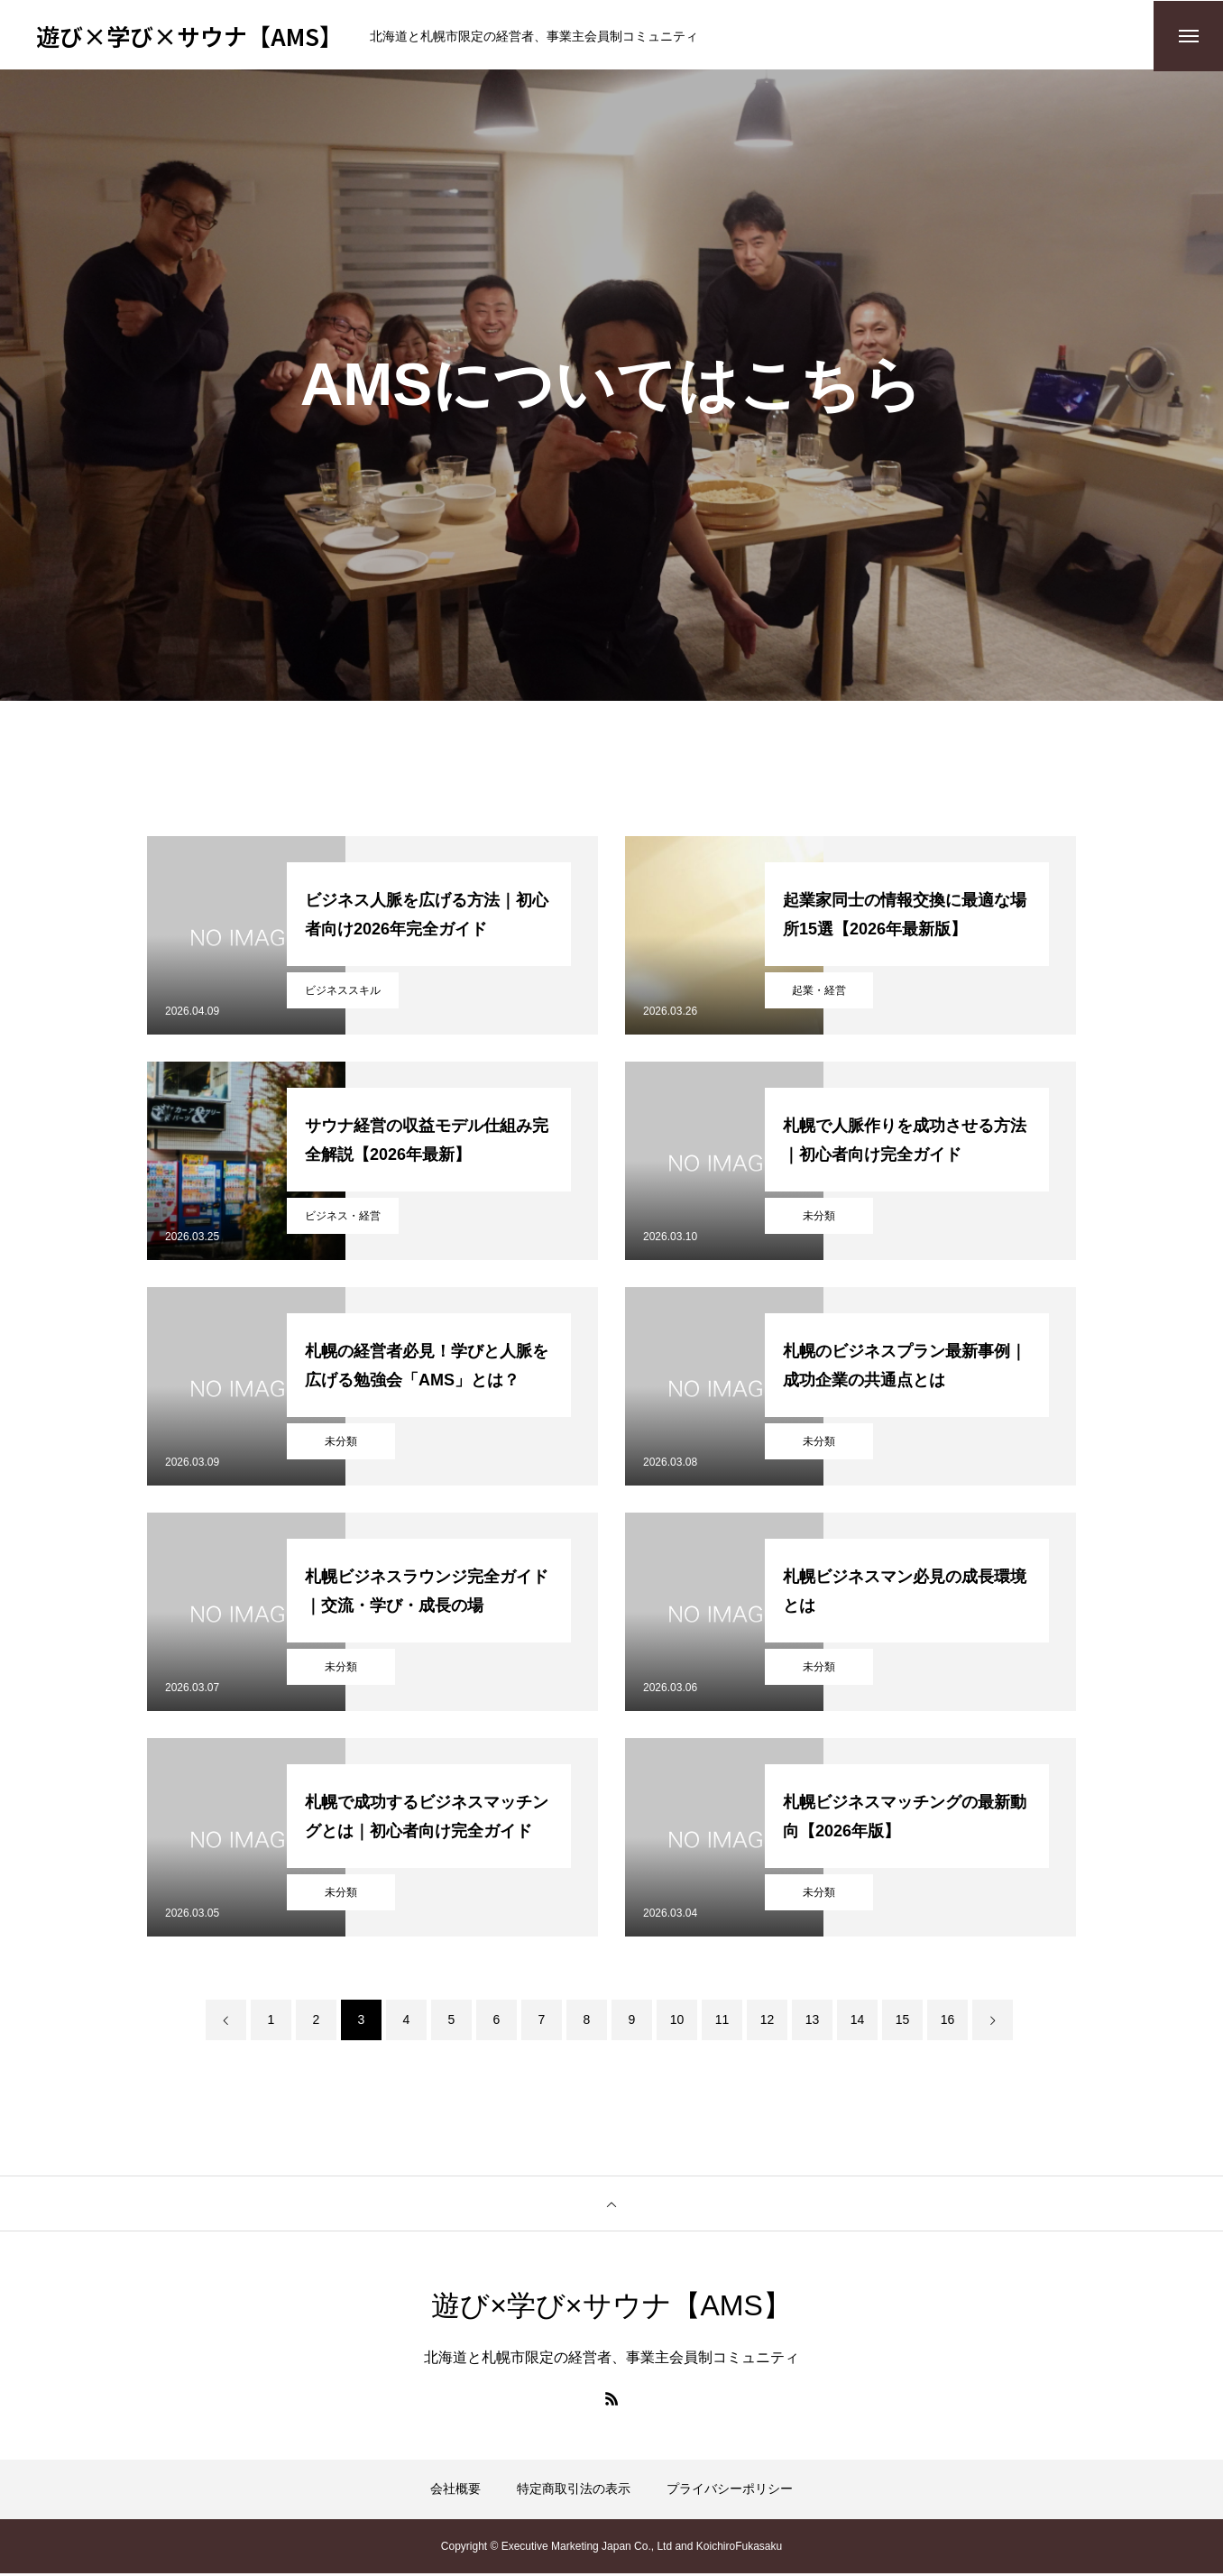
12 (767, 2022)
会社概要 (455, 2491)
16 (948, 2022)
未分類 (819, 1218)
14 (858, 2022)
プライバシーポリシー (730, 2491)
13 (812, 2022)
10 (677, 2022)
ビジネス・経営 (343, 1218)
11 (722, 2022)
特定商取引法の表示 (573, 2491)
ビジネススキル (343, 993)
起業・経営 (819, 993)
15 (903, 2022)
